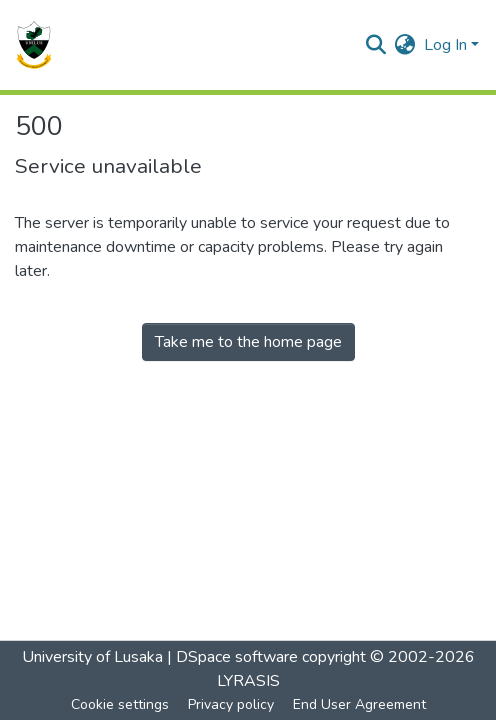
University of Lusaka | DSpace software (160, 657)
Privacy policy (231, 704)
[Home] (34, 45)
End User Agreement (359, 704)
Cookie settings (120, 704)
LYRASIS (248, 681)
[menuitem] (405, 45)
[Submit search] (376, 45)
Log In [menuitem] (445, 45)
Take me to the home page (248, 342)
